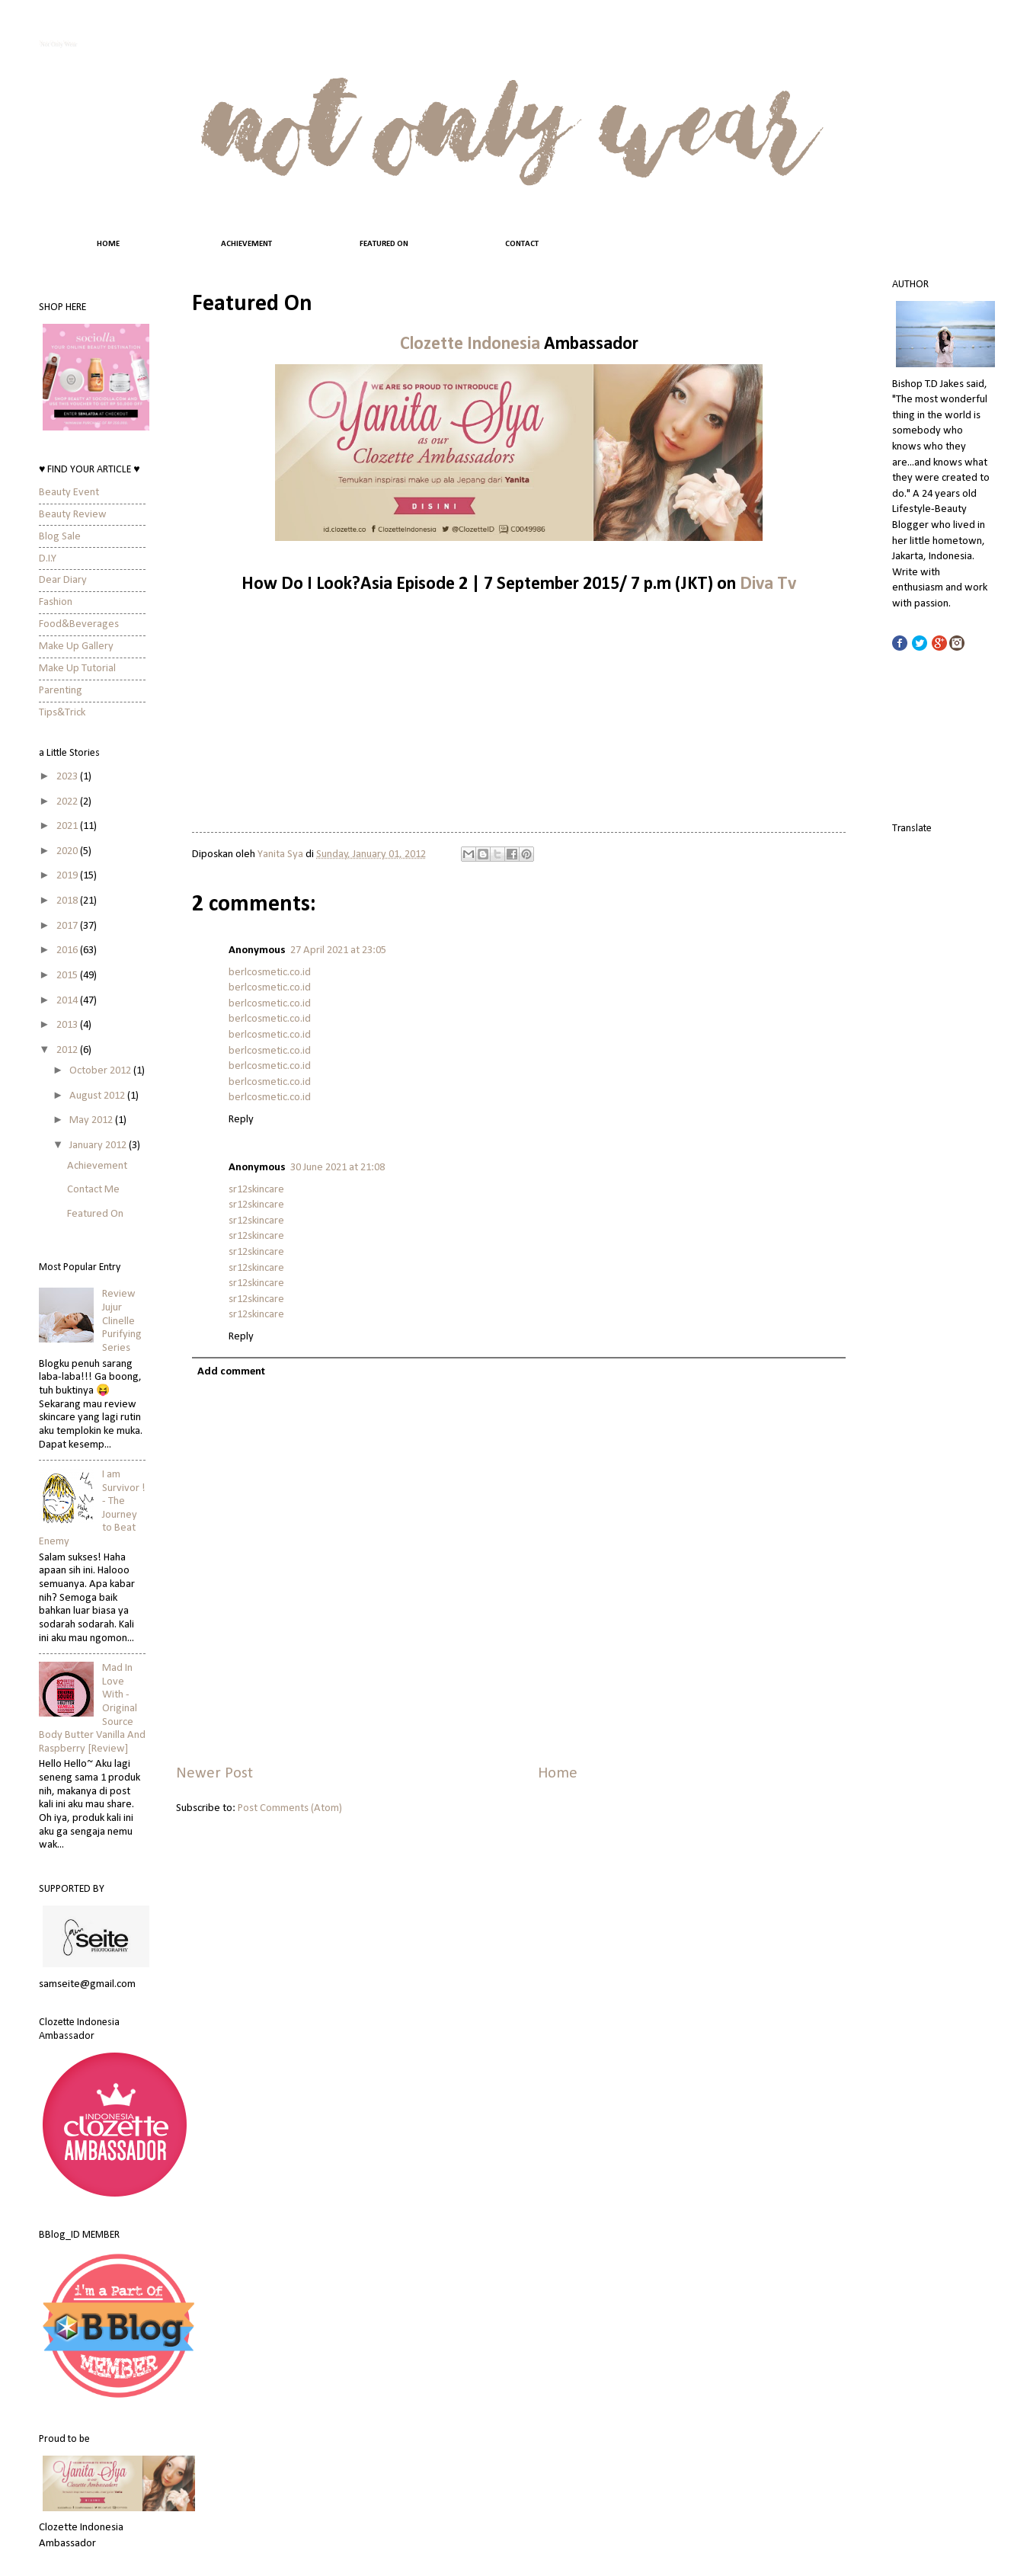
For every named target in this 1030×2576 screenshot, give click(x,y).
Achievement (97, 1166)
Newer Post (214, 1773)
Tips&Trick (62, 712)
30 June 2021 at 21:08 (337, 1167)
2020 (68, 851)
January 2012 (99, 1145)
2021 (68, 826)
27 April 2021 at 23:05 (338, 950)
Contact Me (93, 1189)
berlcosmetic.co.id (270, 972)
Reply (241, 1119)
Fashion (55, 602)
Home (557, 1773)
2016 (68, 950)
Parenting (60, 690)
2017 (68, 926)
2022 (68, 802)
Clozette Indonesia (470, 344)
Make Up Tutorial (77, 668)
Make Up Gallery (76, 646)
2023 (68, 776)
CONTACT (522, 244)
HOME (108, 244)
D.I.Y (47, 559)
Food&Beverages (79, 624)
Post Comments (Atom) (290, 1808)
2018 (68, 901)
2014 (68, 1000)
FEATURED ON (384, 244)
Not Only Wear (57, 43)
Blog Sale (60, 536)
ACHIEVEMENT (246, 244)
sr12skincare (256, 1189)
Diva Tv (768, 584)
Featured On (95, 1214)
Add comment (231, 1372)
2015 (68, 975)
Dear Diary (63, 580)
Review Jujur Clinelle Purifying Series (122, 1321)
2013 (68, 1025)
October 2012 (101, 1071)
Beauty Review (73, 514)
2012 (68, 1050)
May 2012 (92, 1120)
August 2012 (98, 1096)
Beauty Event (69, 492)
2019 (68, 876)
